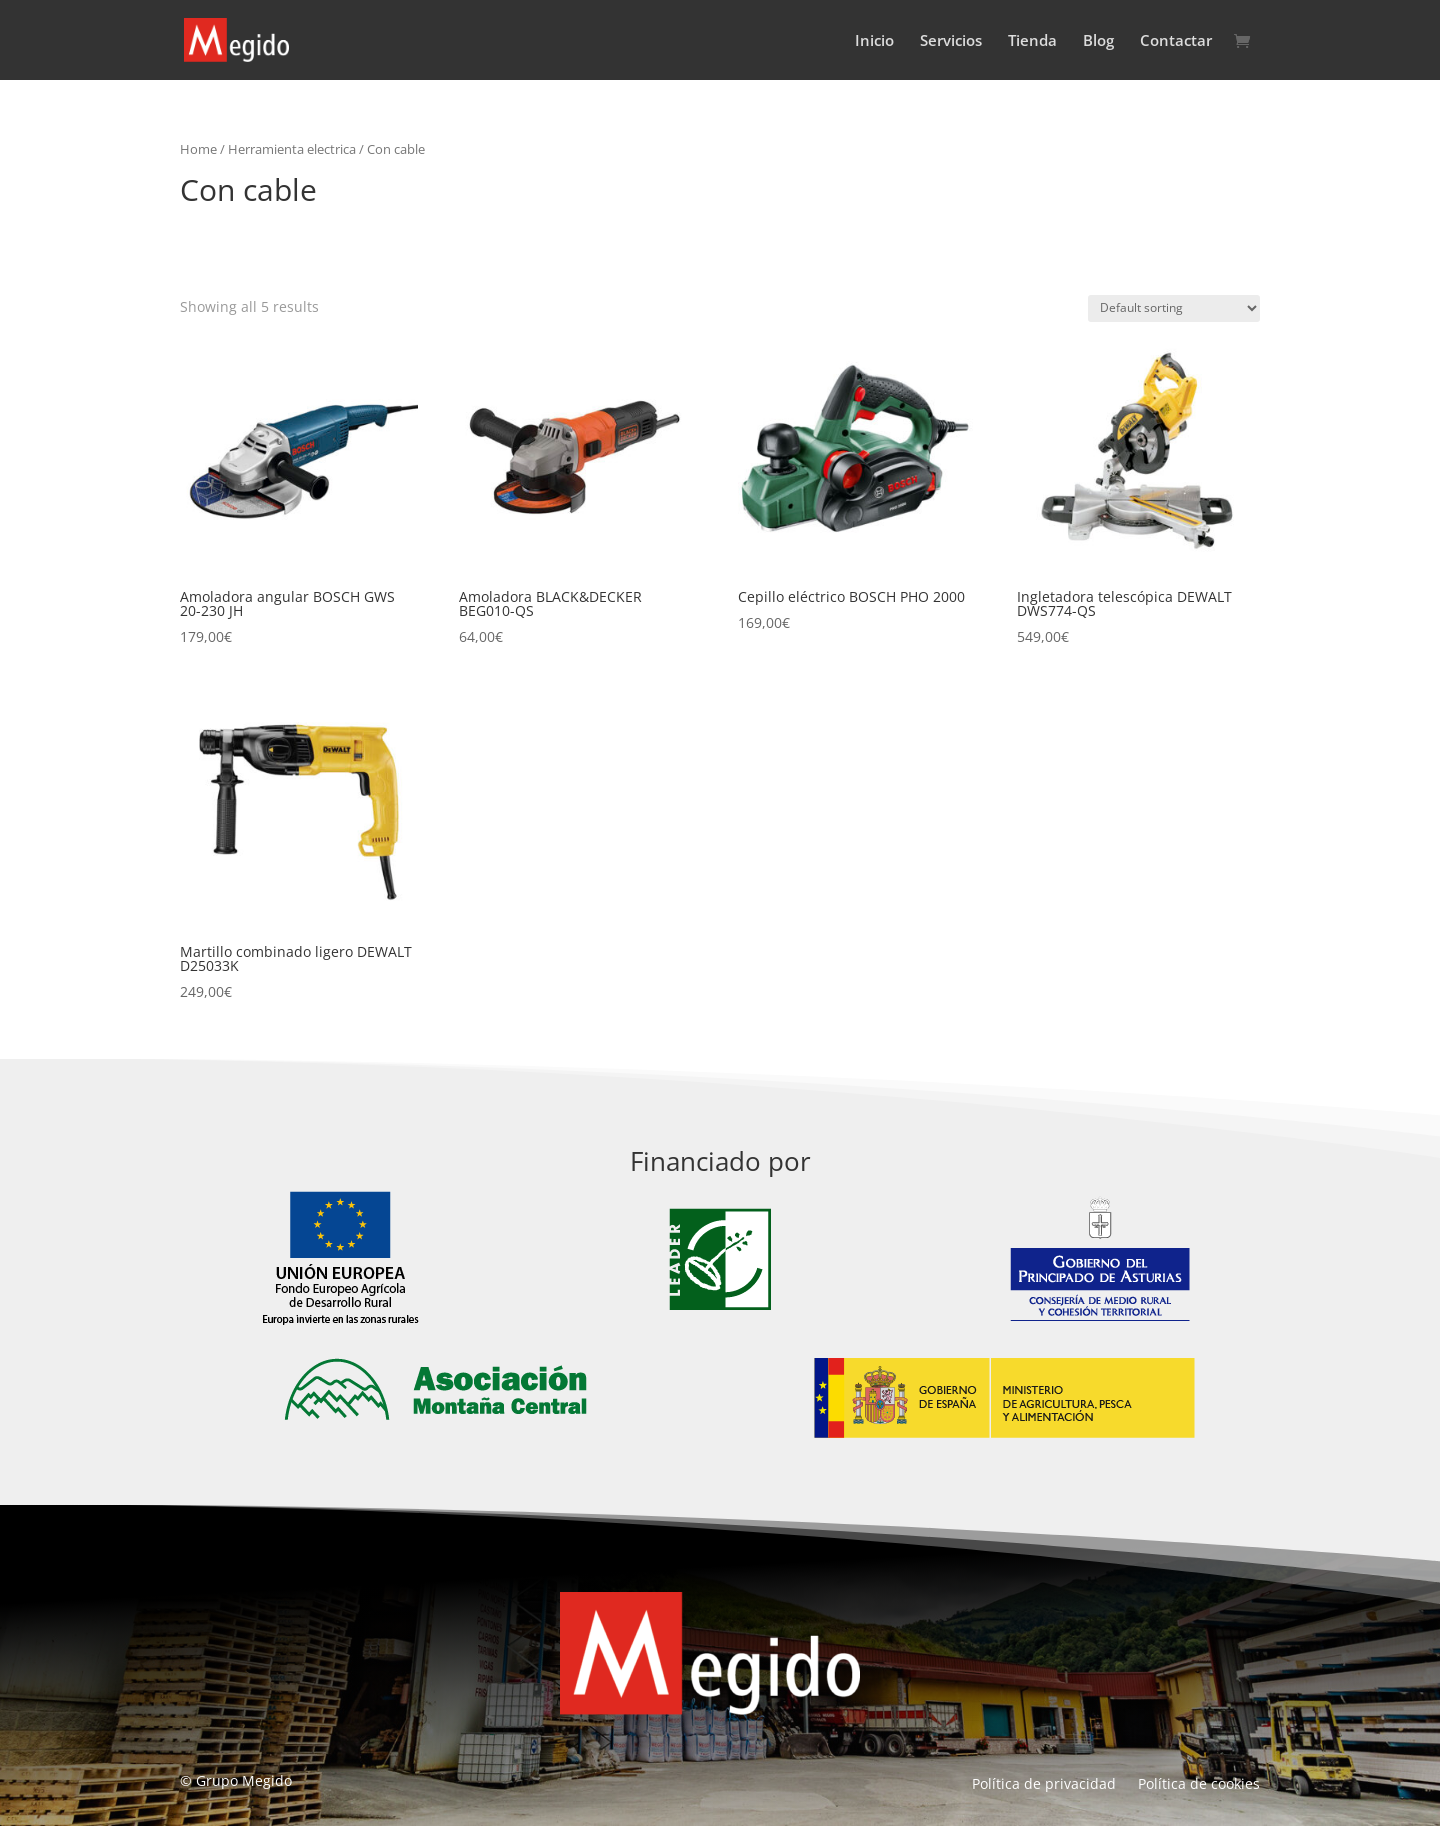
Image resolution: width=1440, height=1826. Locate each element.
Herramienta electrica (292, 149)
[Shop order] (1174, 308)
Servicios (951, 41)
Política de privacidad (1044, 1785)
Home (198, 149)
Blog (1098, 41)
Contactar (1176, 41)
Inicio (874, 41)
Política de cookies (1199, 1785)
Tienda (1032, 41)
